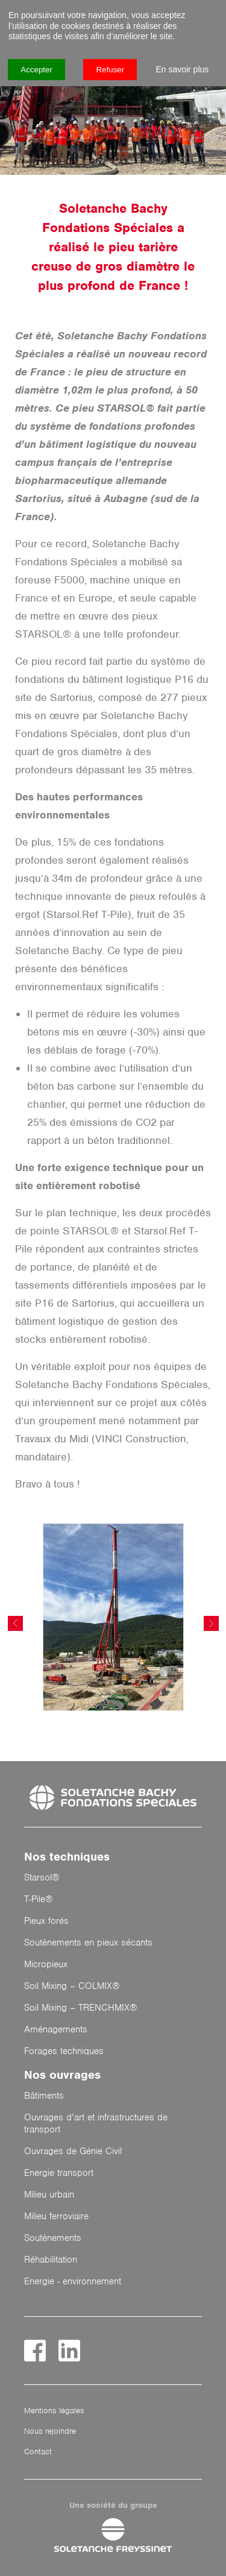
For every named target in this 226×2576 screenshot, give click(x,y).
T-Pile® (38, 1899)
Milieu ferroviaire (56, 2216)
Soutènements (52, 2238)
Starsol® (42, 1877)
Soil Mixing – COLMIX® (72, 1986)
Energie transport (58, 2173)
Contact (38, 2451)
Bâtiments (44, 2096)
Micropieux (45, 1964)
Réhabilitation (50, 2260)
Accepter (36, 69)
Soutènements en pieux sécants (88, 1943)
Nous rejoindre (50, 2431)
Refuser (110, 69)
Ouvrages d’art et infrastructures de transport (96, 2123)
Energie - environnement (72, 2281)
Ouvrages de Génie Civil (73, 2151)
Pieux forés (46, 1921)
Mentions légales (54, 2410)
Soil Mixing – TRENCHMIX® (80, 2008)
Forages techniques (64, 2051)
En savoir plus (182, 69)
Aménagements (55, 2029)
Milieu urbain (49, 2194)
